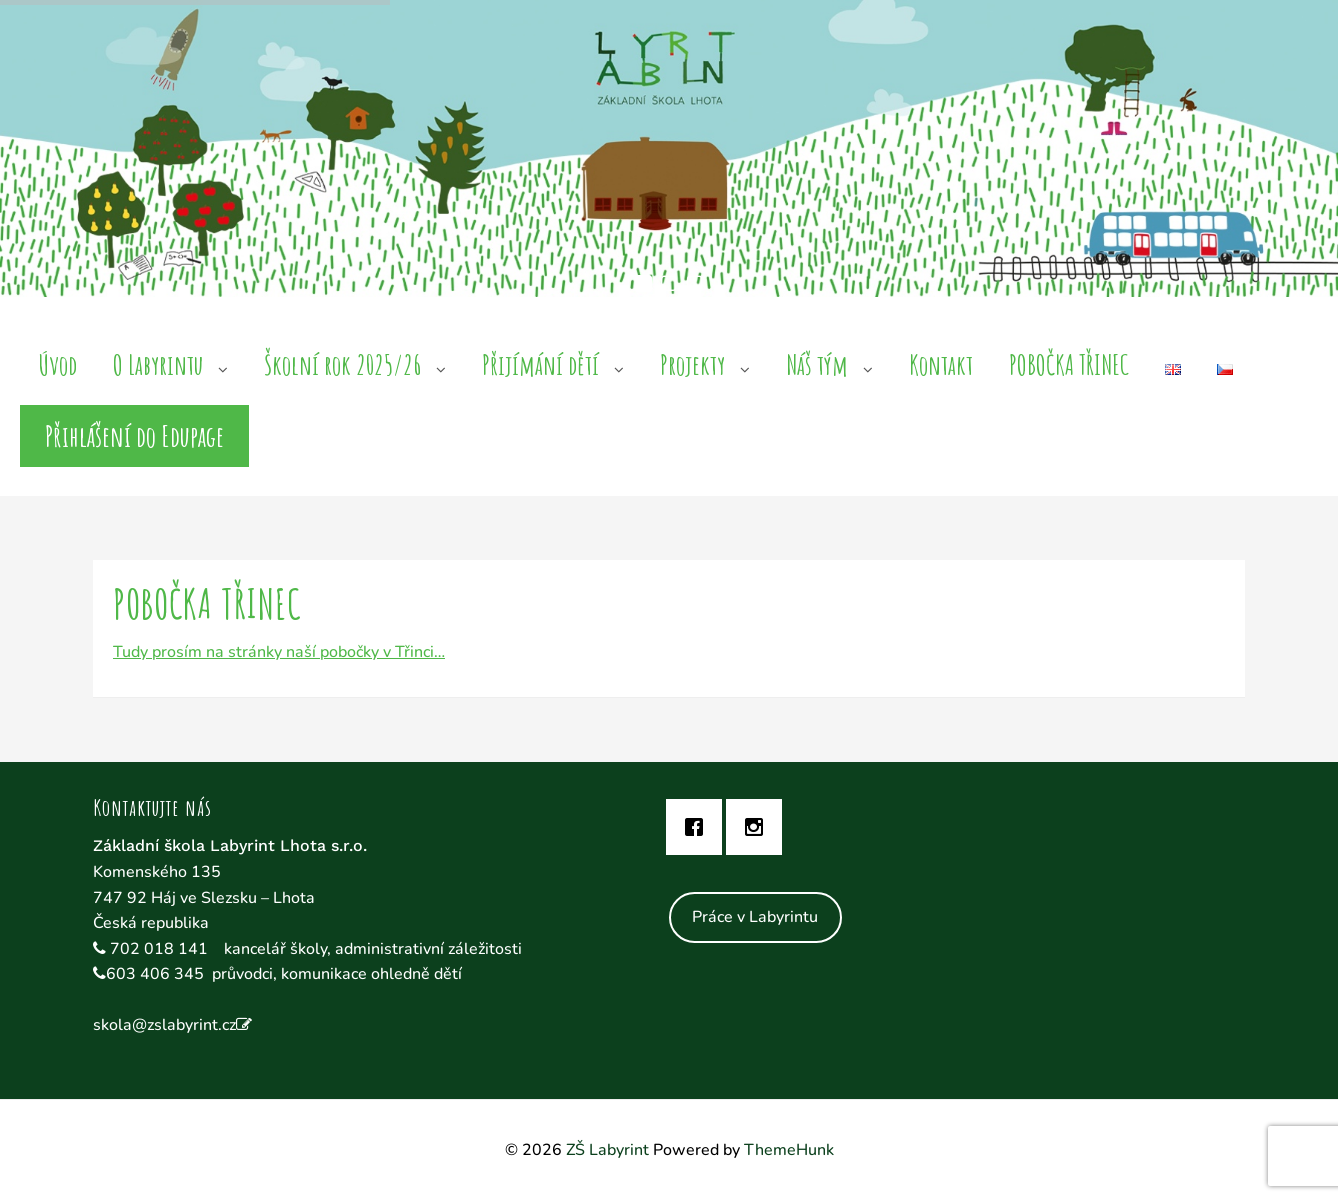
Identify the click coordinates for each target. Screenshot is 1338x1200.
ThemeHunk (789, 1150)
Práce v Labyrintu (755, 917)
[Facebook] (699, 827)
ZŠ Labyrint (607, 1150)
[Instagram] (759, 827)
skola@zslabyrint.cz (164, 1025)
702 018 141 (161, 949)
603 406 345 (155, 974)
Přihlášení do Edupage (134, 436)
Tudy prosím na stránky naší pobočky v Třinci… (279, 652)
